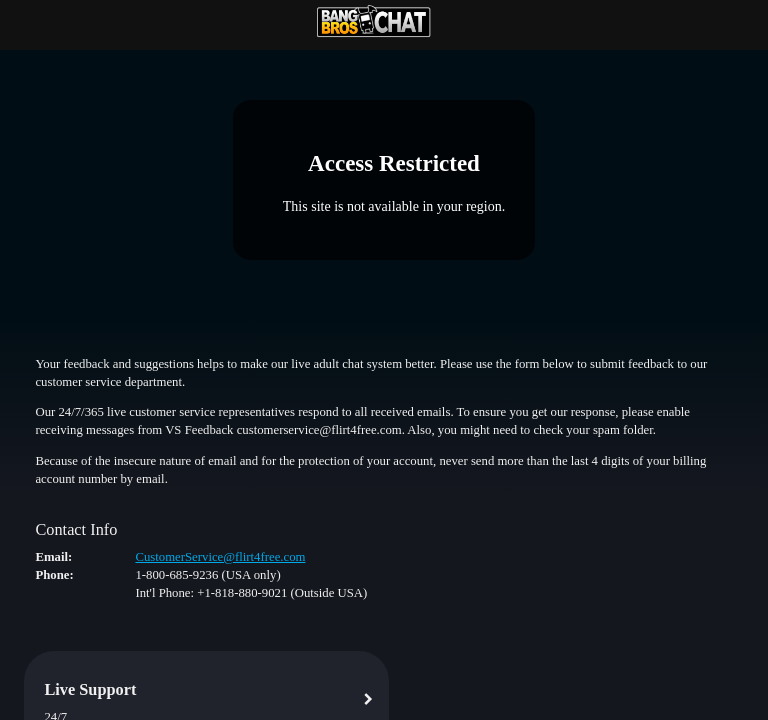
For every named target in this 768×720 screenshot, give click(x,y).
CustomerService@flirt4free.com (220, 557)
